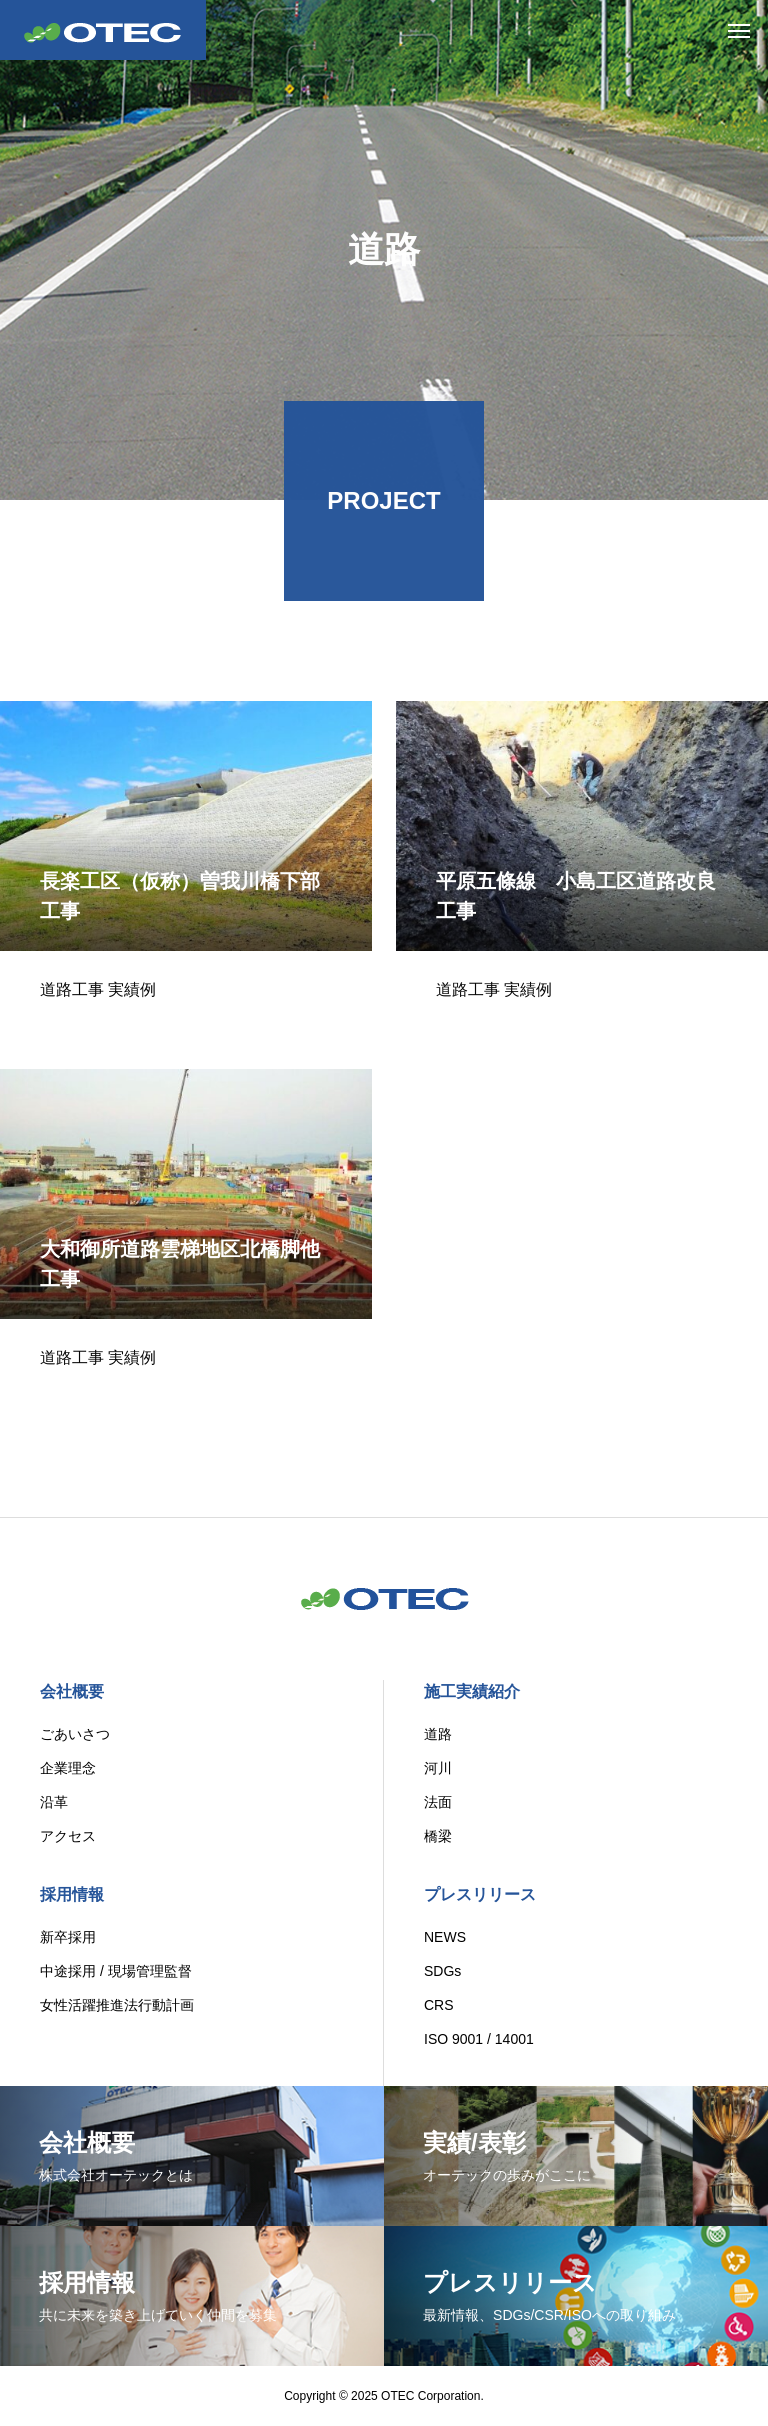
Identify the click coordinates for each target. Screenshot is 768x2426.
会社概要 (72, 1691)
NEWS (445, 1937)
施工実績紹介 (472, 1691)
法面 (438, 1802)
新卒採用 (68, 1937)
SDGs (442, 1971)
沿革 (54, 1802)
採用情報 (72, 1894)
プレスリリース (480, 1894)
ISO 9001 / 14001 (479, 2039)
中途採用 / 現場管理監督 (116, 1971)
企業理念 (68, 1768)
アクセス (68, 1836)
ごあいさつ (75, 1734)
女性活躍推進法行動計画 (117, 2005)
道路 (438, 1734)
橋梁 (438, 1836)
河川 (438, 1768)
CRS (439, 2005)
